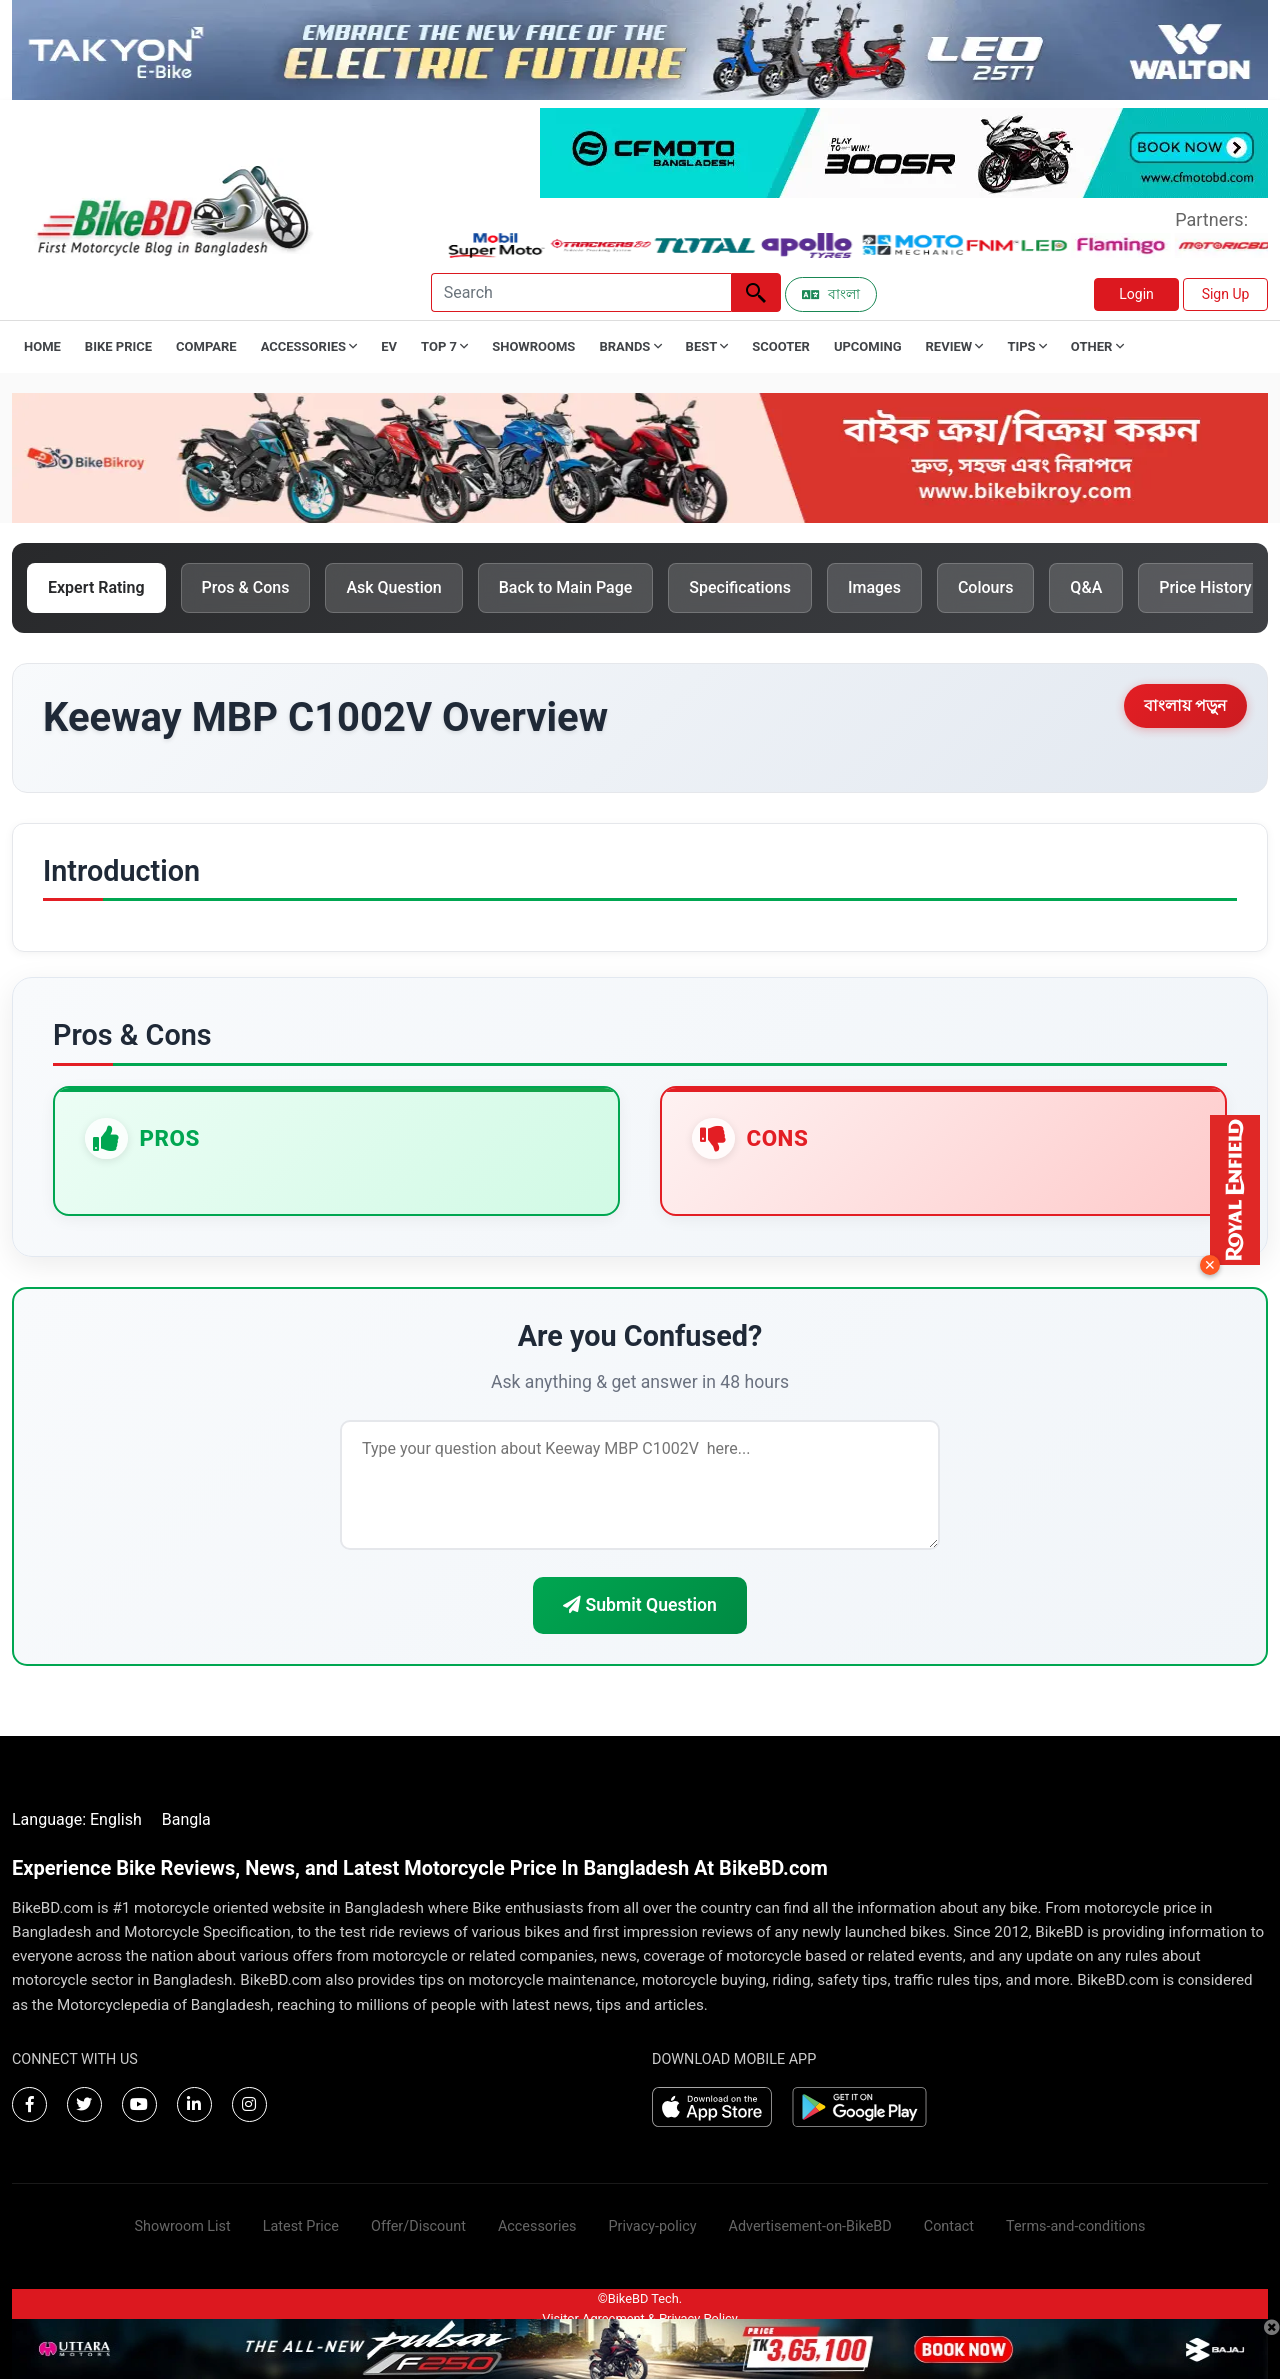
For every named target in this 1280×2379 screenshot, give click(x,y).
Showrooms (533, 346)
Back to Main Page (566, 587)
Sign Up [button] (1226, 294)
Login (1136, 294)
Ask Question (393, 587)
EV (389, 346)
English (116, 1819)
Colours (985, 587)
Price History (1205, 587)
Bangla (186, 1819)
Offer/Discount (418, 2226)
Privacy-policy (652, 2226)
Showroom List (183, 2226)
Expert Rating (96, 587)
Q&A (1086, 587)
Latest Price (301, 2226)
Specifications (740, 587)
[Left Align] (756, 292)
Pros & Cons (246, 587)
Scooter (781, 346)
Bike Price (118, 346)
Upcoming (868, 346)
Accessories (537, 2226)
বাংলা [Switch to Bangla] (831, 294)
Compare (206, 346)
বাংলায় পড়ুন (1185, 705)
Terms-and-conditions (1075, 2226)
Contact (949, 2226)
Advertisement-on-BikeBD (810, 2226)
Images (874, 587)
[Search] (581, 292)
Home (42, 346)
